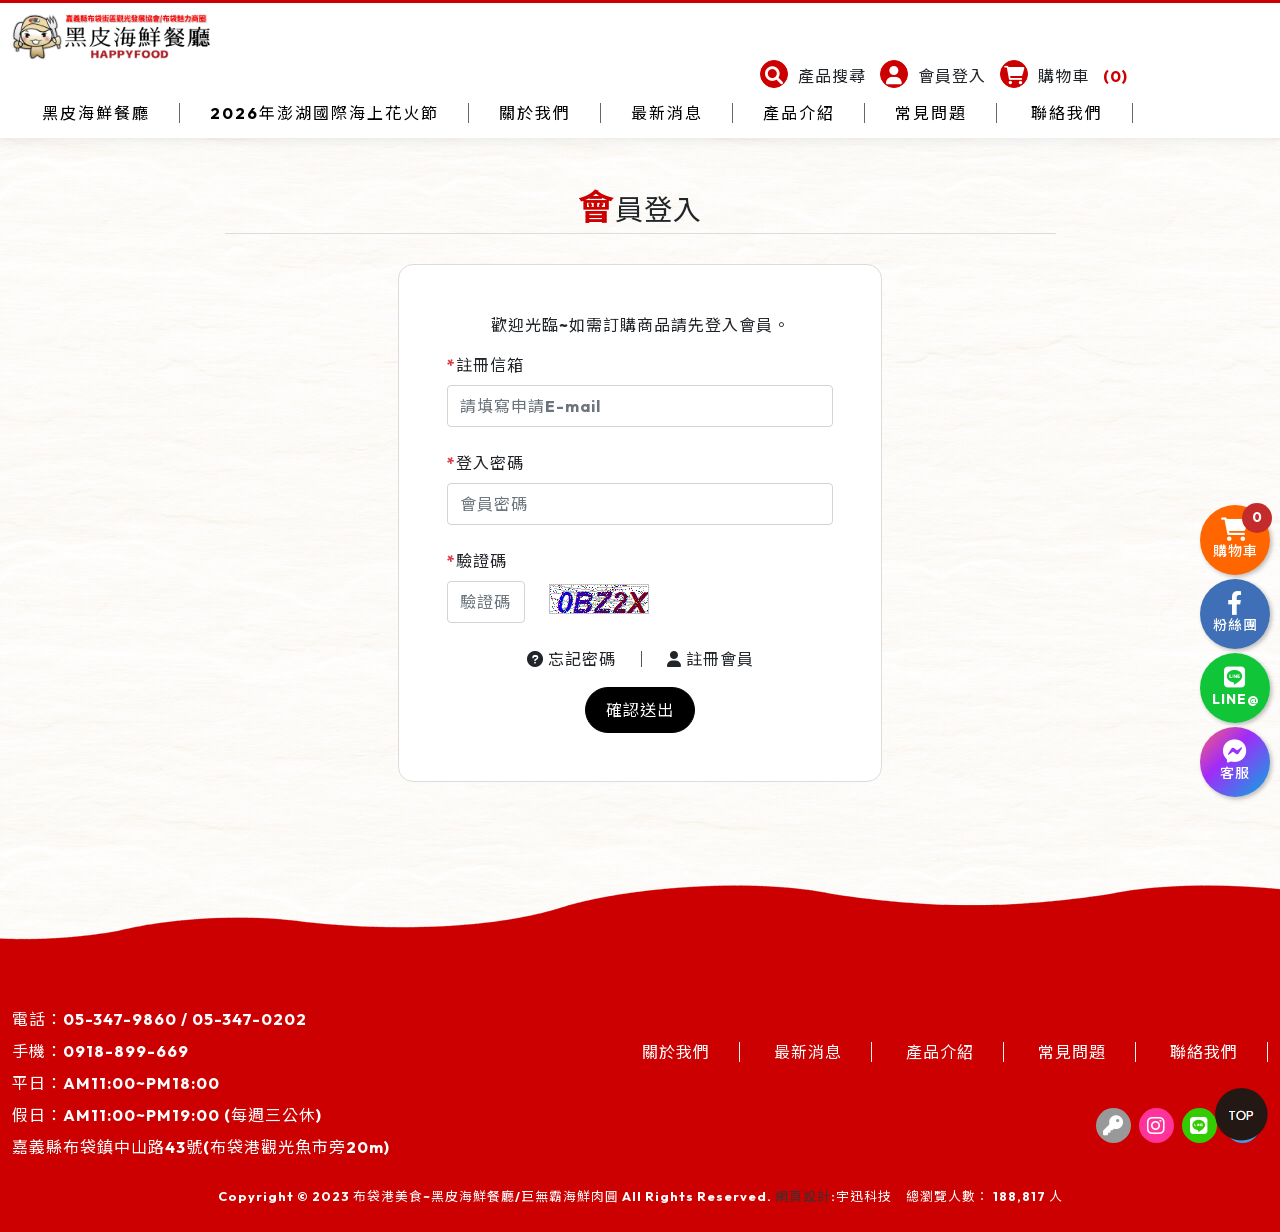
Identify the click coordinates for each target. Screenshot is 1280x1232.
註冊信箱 (485, 365)
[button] (813, 76)
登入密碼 (485, 463)
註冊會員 (710, 659)
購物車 (1242, 533)
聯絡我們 (1067, 113)
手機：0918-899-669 (100, 1051)
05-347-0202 (249, 1019)
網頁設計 (803, 1196)
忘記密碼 (571, 659)
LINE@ (1235, 686)
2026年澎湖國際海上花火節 (324, 113)
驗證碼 (477, 561)
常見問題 (931, 113)
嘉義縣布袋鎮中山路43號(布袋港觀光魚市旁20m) (201, 1147)
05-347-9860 (120, 1019)
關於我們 (535, 113)
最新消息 (667, 113)
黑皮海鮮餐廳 (96, 113)
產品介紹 (799, 113)
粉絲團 (1235, 612)
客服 (1235, 760)
